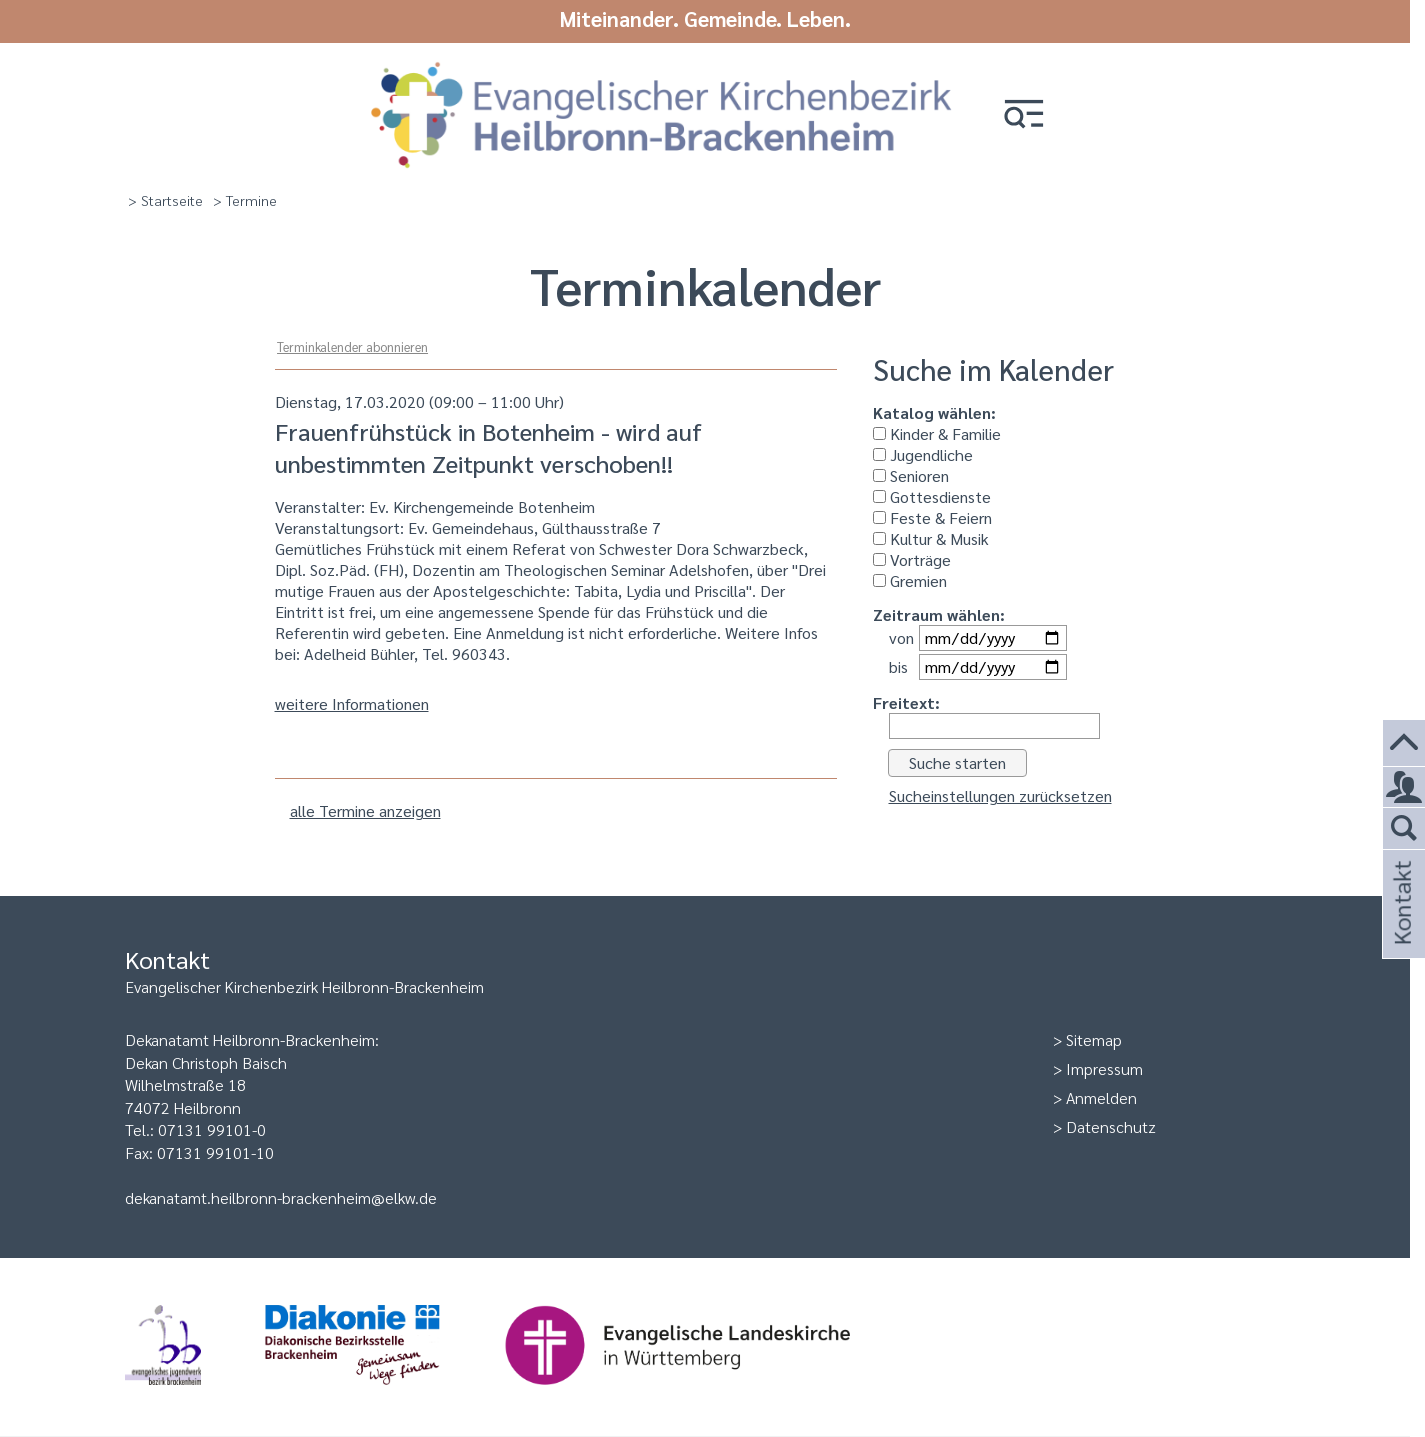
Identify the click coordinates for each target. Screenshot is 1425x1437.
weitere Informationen (352, 702)
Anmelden (1101, 1096)
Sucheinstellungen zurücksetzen (1000, 794)
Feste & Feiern (932, 516)
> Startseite (165, 199)
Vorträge (912, 558)
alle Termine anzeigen (365, 809)
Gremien (910, 579)
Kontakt (1401, 929)
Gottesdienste (932, 495)
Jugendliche (923, 453)
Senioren (911, 474)
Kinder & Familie (937, 432)
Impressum (1104, 1067)
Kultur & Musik (931, 537)
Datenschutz (1111, 1125)
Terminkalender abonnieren (352, 345)
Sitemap (1094, 1038)
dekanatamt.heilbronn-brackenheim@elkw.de (281, 1196)
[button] (1039, 112)
